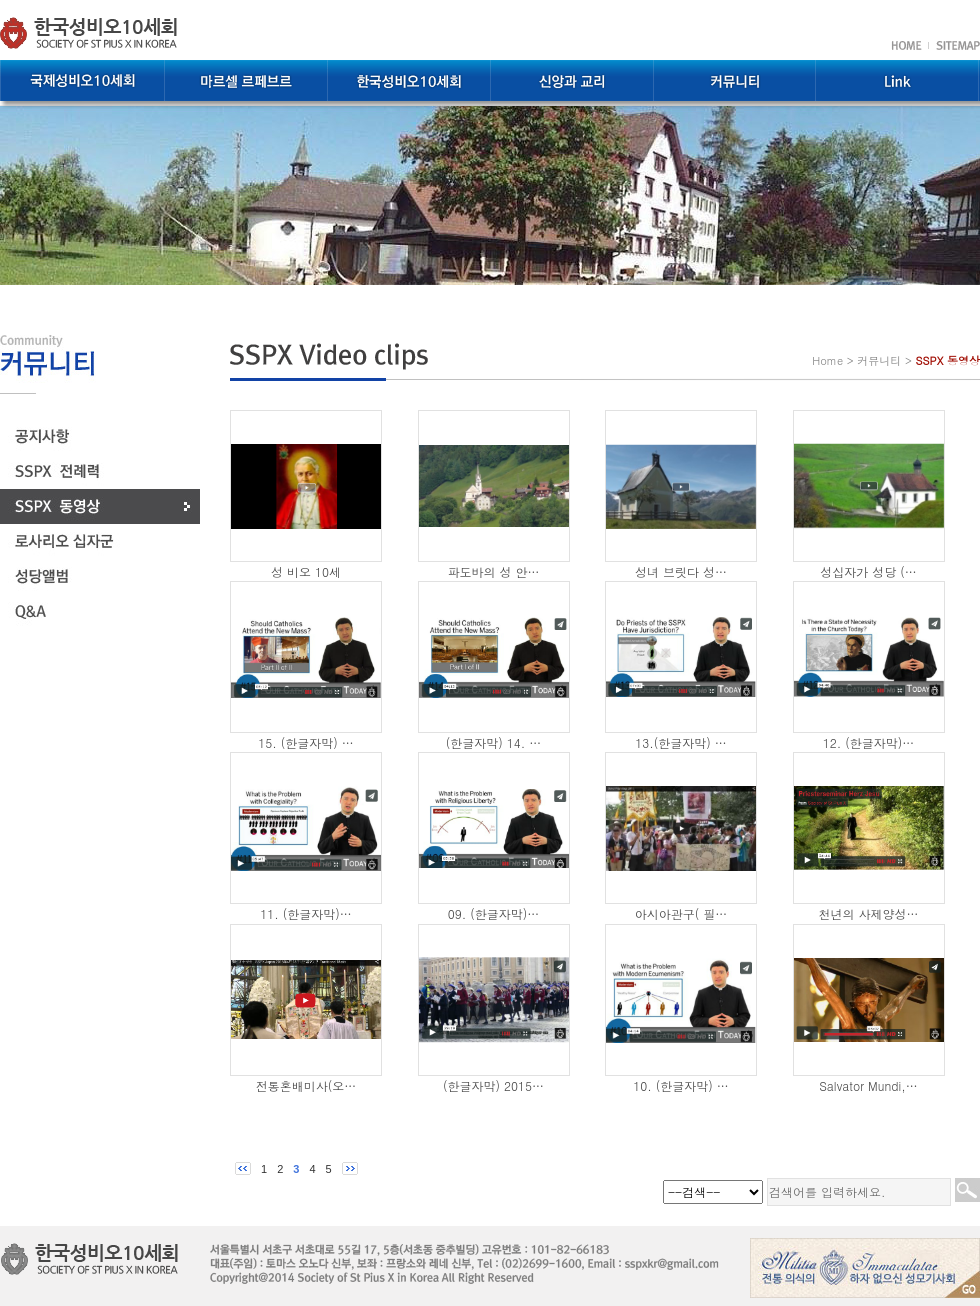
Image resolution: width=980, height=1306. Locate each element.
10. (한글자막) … (681, 1085)
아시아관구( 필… (681, 913)
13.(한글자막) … (681, 742)
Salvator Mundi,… (868, 1085)
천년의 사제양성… (868, 913)
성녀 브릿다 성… (681, 571)
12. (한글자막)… (869, 742)
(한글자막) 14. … (494, 742)
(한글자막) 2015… (493, 1085)
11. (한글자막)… (306, 913)
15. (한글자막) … (306, 742)
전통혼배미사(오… (306, 1085)
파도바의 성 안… (493, 571)
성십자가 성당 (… (868, 571)
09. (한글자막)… (494, 913)
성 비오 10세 (306, 571)
